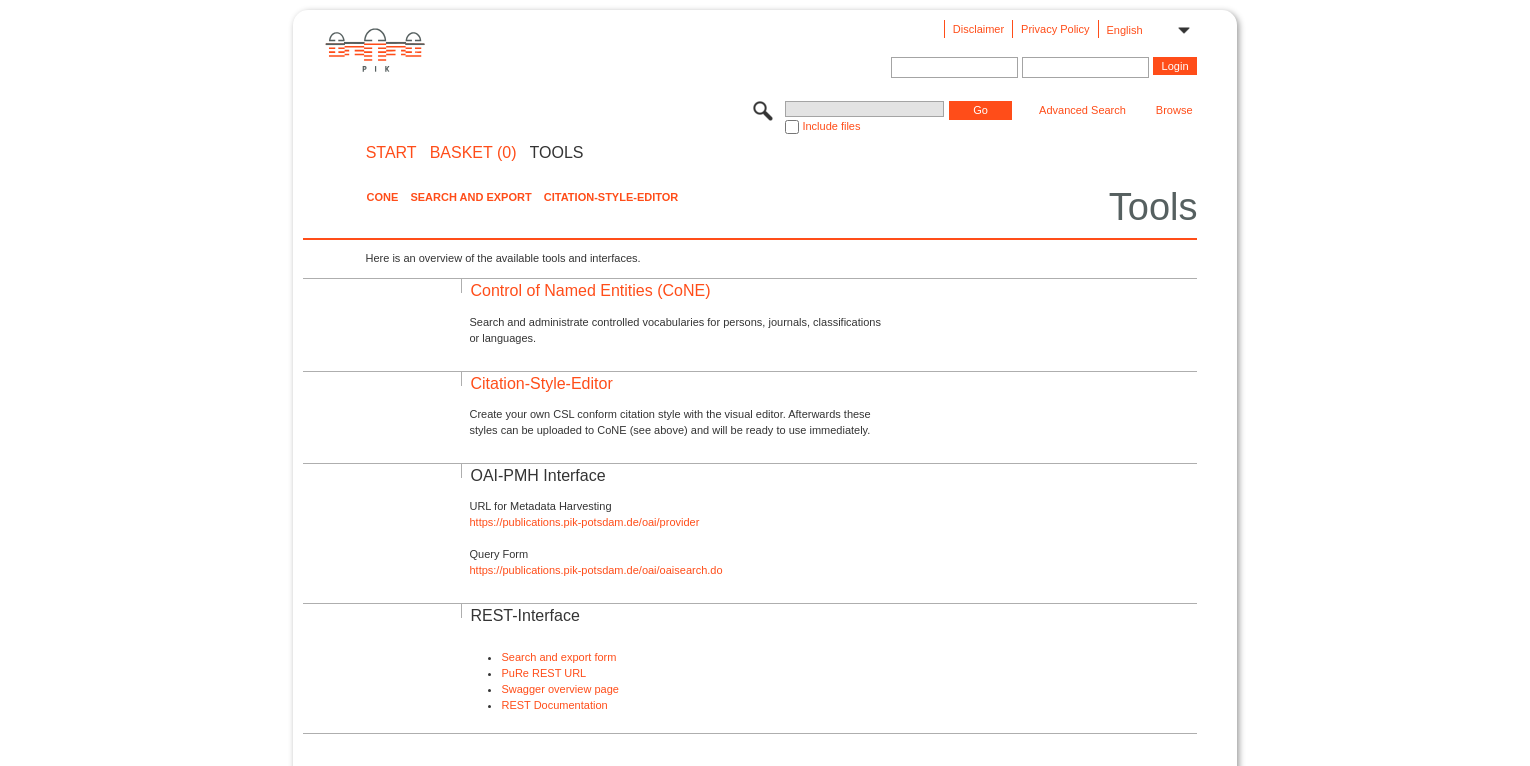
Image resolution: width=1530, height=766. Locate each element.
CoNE (382, 197)
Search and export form (558, 657)
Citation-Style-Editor (611, 197)
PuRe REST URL (543, 673)
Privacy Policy (1055, 29)
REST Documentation (554, 705)
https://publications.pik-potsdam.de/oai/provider (584, 522)
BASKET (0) (473, 153)
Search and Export (470, 197)
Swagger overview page (559, 689)
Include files (831, 126)
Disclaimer (978, 29)
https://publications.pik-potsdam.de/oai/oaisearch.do (595, 570)
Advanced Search (1082, 110)
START (391, 153)
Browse (1174, 110)
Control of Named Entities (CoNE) (590, 290)
